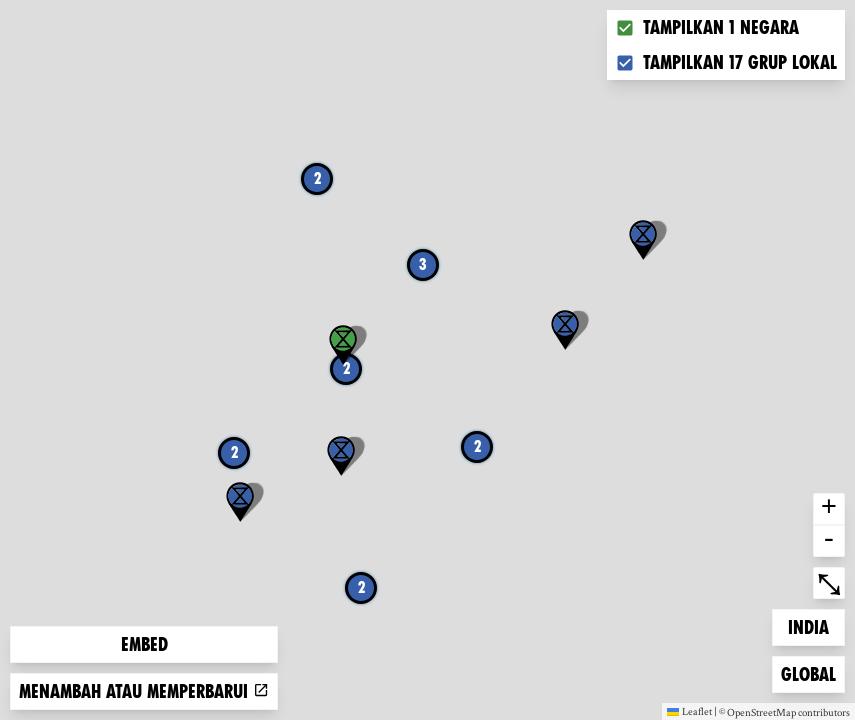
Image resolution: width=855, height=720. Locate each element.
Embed (144, 644)
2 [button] (234, 452)
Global (812, 672)
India (816, 625)
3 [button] (423, 264)
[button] (565, 330)
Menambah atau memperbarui (144, 691)
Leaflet (689, 711)
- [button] (829, 541)
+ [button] (829, 509)
